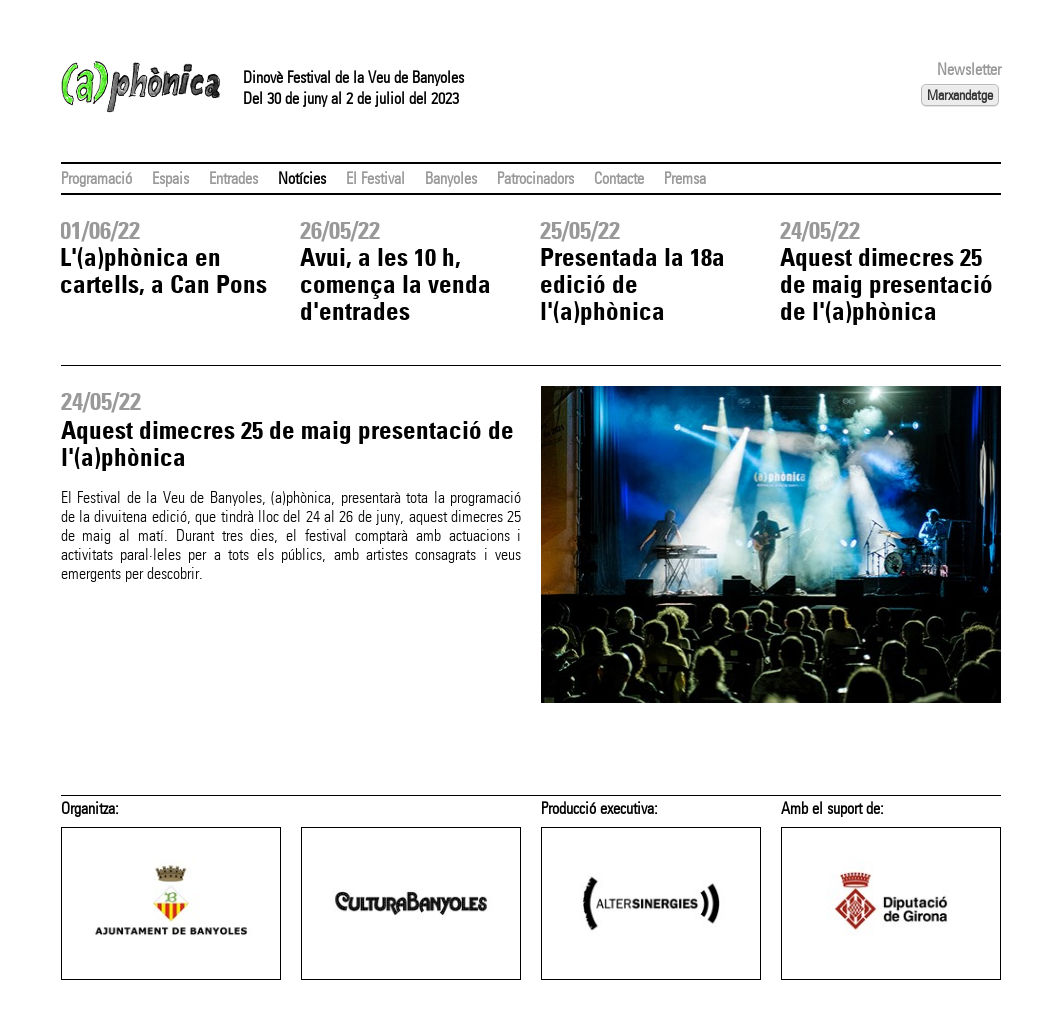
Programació (96, 178)
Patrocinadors (535, 178)
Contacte (619, 178)
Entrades (233, 178)
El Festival (375, 178)
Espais (170, 178)
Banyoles (451, 178)
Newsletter (969, 69)
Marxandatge (960, 95)
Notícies (302, 178)
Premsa (685, 178)
